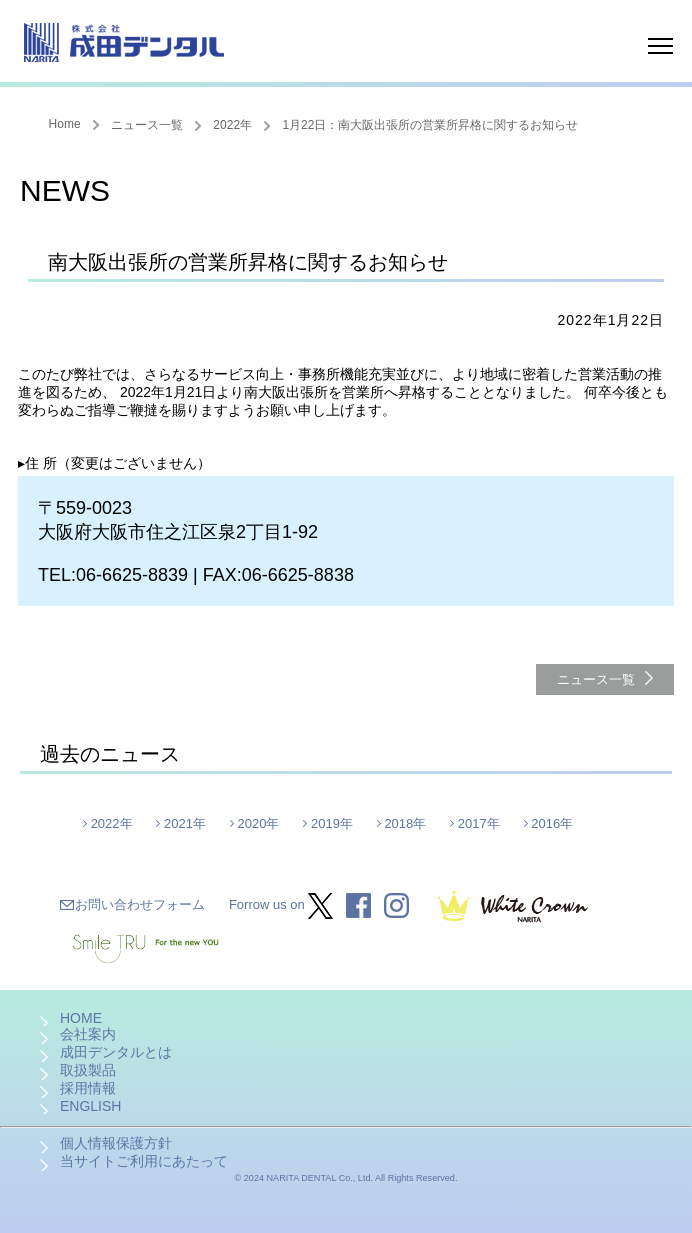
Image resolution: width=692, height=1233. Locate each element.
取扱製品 (88, 1070)
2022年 (232, 125)
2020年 (259, 823)
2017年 (479, 823)
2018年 (405, 823)
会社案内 (88, 1034)
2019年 (332, 823)
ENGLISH (90, 1106)
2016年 (552, 823)
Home (65, 124)
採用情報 (88, 1088)
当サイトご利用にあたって (144, 1161)
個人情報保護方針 (116, 1143)
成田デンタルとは (116, 1052)
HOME (81, 1018)
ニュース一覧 (147, 125)
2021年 (185, 823)
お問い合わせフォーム (140, 904)
